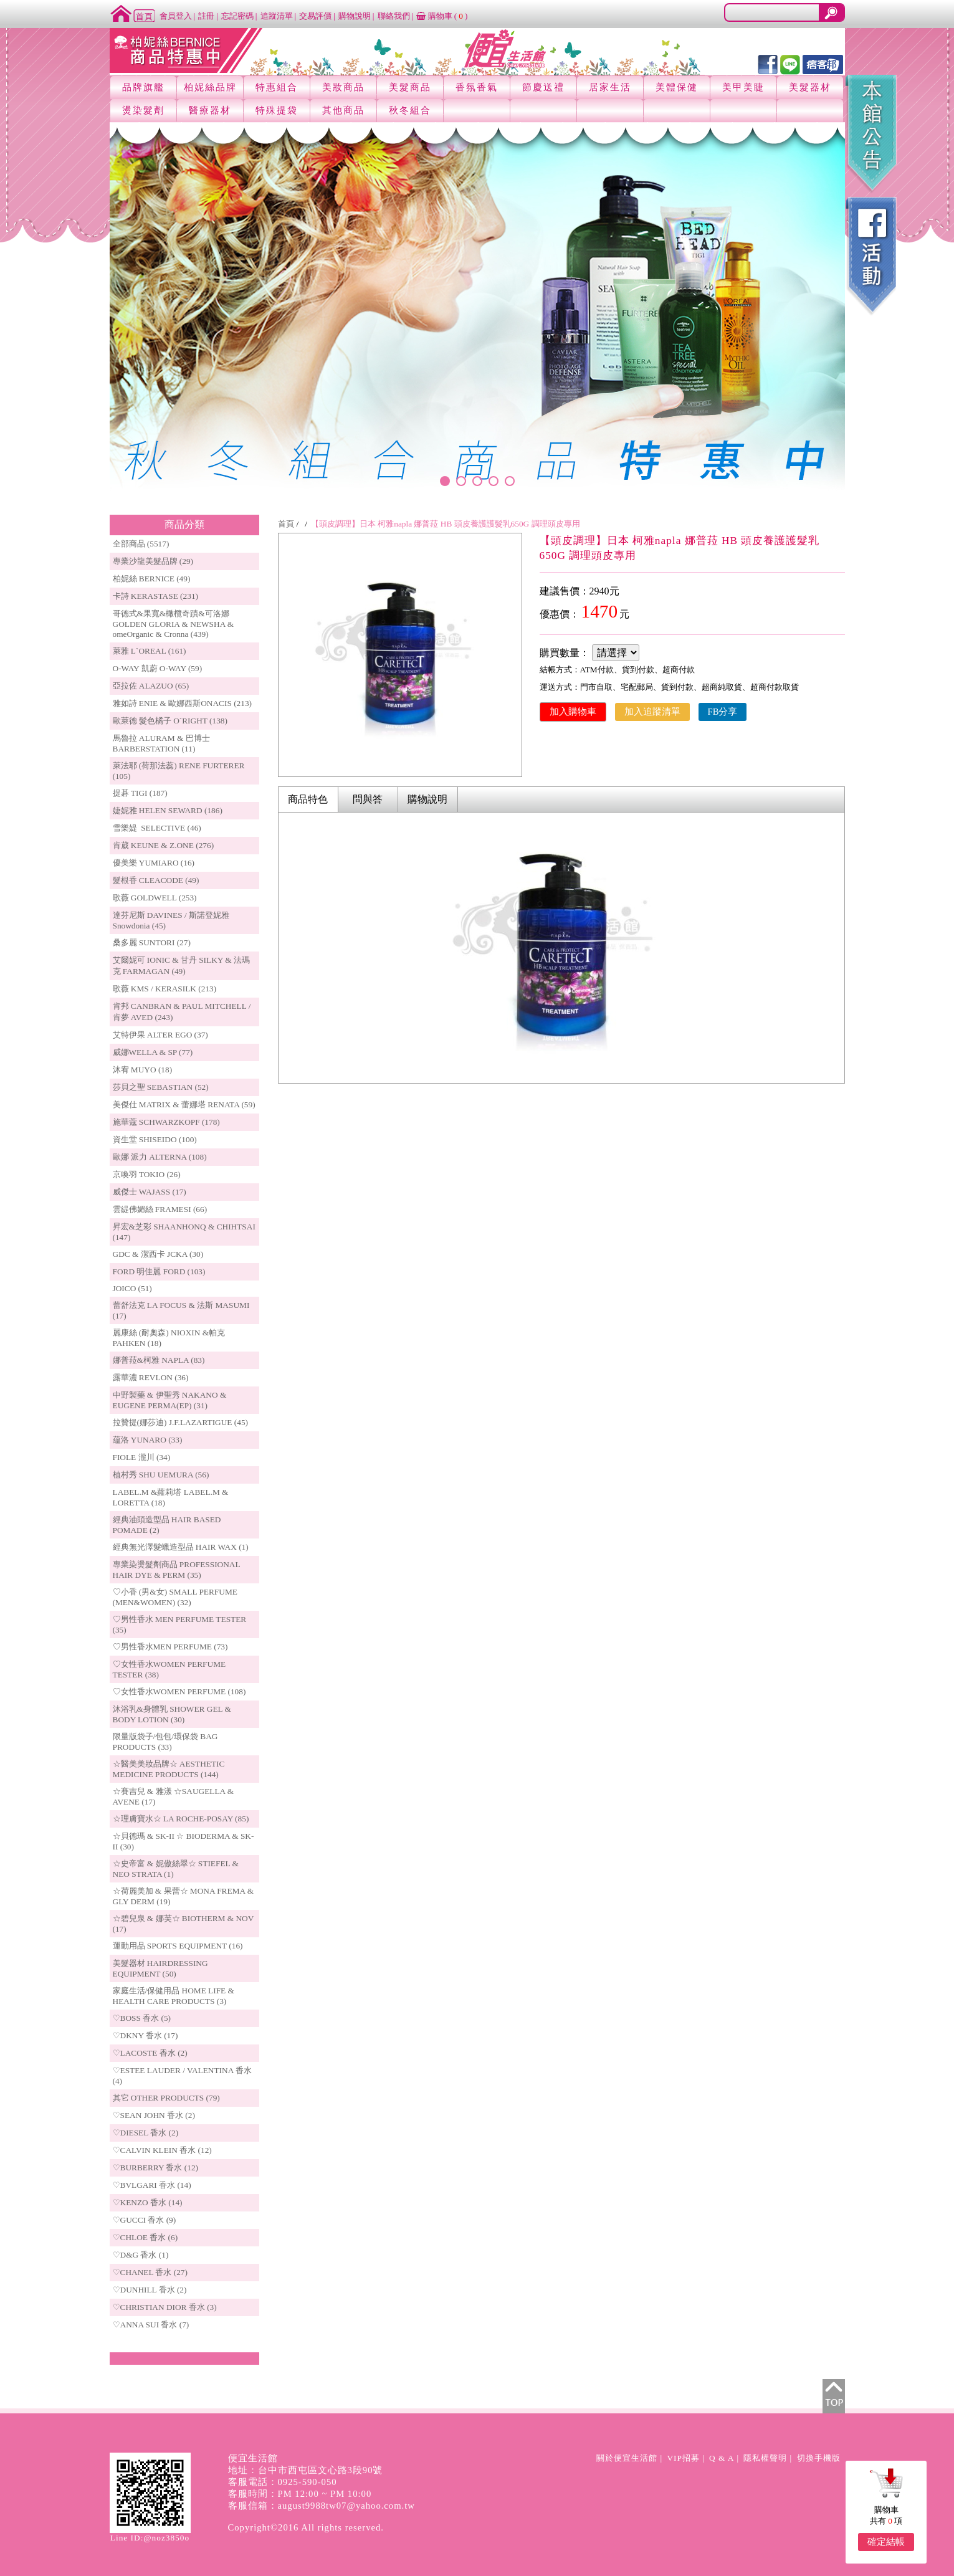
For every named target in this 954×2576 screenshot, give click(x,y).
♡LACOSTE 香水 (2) (150, 2053)
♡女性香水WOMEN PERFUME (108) (179, 1691)
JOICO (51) (132, 1288)
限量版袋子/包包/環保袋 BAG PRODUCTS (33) (165, 1742)
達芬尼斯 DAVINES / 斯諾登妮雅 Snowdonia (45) (171, 920)
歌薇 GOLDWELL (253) (155, 897)
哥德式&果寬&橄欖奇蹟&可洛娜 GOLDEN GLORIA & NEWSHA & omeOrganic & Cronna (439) (173, 624)
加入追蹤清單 (652, 712)
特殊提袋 (276, 110)
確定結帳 (886, 2542)
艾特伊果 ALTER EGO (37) (160, 1034)
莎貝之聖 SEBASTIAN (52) (161, 1087)
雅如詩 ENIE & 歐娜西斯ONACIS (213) (182, 703)
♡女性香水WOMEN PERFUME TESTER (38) (169, 1669)
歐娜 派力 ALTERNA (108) (160, 1157)
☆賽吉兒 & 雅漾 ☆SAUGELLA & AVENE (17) (173, 1796)
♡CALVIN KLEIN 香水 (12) (162, 2150)
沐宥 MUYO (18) (143, 1069)
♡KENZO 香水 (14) (148, 2202)
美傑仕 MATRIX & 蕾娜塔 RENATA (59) (184, 1104)
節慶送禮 (543, 87)
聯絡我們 (394, 16)
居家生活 (610, 87)
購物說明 (354, 16)
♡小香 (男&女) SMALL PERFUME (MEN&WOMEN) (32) (175, 1597)
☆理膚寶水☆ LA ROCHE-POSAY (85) (181, 1818)
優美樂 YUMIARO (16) (154, 862)
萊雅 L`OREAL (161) (149, 651)
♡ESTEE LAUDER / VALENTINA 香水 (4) (182, 2076)
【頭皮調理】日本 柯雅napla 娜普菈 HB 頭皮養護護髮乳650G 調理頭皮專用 (445, 523)
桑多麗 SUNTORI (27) (152, 942)
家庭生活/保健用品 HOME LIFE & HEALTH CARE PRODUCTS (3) (173, 1996)
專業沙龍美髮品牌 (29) (153, 561)
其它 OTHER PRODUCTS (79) (166, 2097)
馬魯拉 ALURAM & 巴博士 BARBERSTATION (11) (161, 743)
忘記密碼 (237, 16)
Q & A (722, 2458)
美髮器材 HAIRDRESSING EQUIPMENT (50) (160, 1968)
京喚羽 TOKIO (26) (147, 1174)
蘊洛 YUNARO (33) (148, 1439)
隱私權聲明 (765, 2458)
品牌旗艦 (143, 87)
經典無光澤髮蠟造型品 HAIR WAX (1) (181, 1547)
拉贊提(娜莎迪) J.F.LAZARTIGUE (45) (181, 1422)
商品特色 (308, 799)
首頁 (286, 523)
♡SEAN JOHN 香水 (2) (154, 2115)
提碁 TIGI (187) (140, 793)
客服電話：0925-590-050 (282, 2482)
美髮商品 (410, 87)
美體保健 (677, 87)
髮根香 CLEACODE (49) (156, 880)
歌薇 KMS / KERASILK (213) (165, 988)
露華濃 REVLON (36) (151, 1377)
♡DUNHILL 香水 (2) (150, 2289)
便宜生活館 (253, 2458)
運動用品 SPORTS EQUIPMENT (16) (178, 1945)
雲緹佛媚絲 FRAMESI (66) (160, 1209)
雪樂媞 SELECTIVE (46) (157, 827)
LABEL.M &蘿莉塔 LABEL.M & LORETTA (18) (171, 1497)
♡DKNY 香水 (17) (145, 2035)
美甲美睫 (743, 87)
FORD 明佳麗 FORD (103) (159, 1271)
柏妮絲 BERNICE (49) (152, 578)
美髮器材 (810, 87)
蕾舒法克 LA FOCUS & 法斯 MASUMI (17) (181, 1310)
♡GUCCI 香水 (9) (144, 2220)
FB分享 (723, 712)
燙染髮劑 (143, 110)
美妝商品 (343, 87)
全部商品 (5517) (141, 543)
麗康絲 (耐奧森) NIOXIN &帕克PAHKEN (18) (169, 1338)
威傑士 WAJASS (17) (149, 1191)
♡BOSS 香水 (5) (142, 2018)
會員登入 (176, 16)
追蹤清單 (276, 16)
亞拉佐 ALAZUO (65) (151, 685)
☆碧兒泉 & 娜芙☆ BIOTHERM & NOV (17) (183, 1924)
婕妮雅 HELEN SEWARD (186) (167, 810)
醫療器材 (210, 110)
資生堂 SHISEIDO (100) (155, 1139)
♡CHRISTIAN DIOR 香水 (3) (165, 2307)
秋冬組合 (410, 110)
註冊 (206, 16)
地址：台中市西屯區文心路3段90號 (305, 2470)
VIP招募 (683, 2458)
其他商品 (343, 110)
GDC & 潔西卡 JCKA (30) (158, 1254)
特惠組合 (276, 87)
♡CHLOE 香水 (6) (145, 2237)
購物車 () (441, 16)
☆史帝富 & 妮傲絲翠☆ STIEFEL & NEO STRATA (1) (176, 1869)
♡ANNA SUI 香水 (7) (151, 2324)
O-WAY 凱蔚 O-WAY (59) (158, 668)
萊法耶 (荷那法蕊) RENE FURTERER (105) (179, 771)
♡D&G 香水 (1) (141, 2254)
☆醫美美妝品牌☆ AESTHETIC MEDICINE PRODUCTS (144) (169, 1769)
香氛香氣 (477, 87)
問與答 (368, 799)
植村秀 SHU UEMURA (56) (161, 1474)
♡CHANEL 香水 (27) (150, 2272)
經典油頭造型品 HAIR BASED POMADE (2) (167, 1525)
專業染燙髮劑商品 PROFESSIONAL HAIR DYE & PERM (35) (177, 1570)
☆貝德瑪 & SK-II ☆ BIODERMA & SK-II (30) (183, 1841)
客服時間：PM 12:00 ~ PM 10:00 (300, 2494)
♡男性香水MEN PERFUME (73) (170, 1646)
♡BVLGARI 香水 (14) (152, 2185)
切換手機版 (819, 2458)
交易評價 (315, 16)
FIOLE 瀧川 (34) (142, 1457)
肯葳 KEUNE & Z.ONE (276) (163, 845)
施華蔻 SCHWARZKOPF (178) (166, 1122)
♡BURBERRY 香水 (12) (155, 2167)
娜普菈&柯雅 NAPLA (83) (159, 1360)
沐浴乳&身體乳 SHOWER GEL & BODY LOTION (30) (172, 1714)
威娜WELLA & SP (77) (153, 1052)
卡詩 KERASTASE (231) (155, 596)
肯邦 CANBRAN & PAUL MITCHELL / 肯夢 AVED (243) (182, 1011)
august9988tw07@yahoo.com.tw (346, 2506)
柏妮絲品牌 (210, 87)
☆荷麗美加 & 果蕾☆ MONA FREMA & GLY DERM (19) (183, 1896)
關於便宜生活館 (626, 2458)
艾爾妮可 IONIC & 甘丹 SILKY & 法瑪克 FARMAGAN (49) (181, 965)
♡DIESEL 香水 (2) (146, 2132)
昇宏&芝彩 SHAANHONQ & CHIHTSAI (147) (184, 1232)
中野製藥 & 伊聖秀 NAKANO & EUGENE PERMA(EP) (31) (170, 1400)
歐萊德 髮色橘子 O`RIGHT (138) (170, 720)
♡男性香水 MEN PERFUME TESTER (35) (180, 1624)
